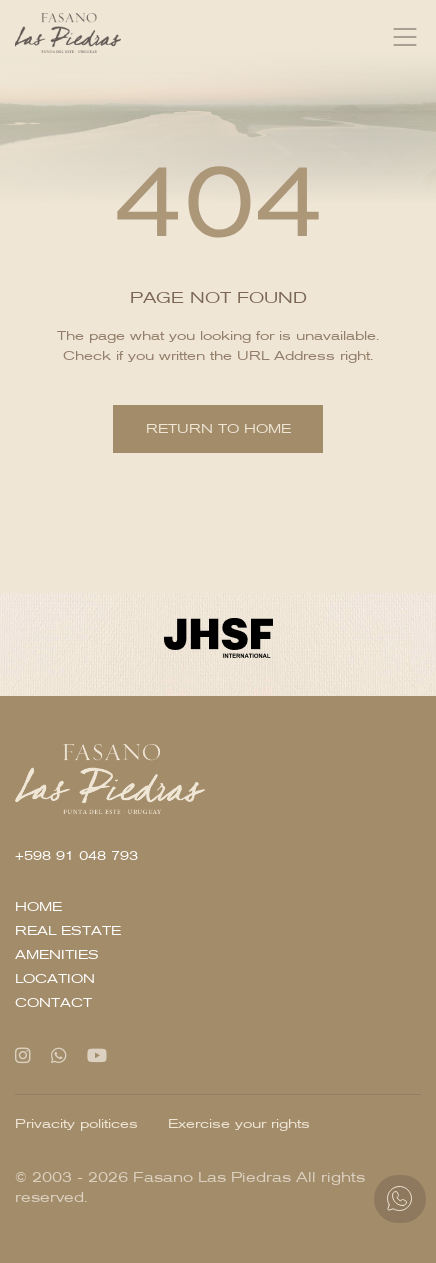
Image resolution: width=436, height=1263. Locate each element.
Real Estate (68, 930)
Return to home (218, 428)
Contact (53, 1002)
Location (55, 978)
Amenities (57, 954)
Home (38, 906)
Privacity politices (76, 1123)
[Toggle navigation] (405, 37)
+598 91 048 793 (76, 855)
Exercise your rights (239, 1123)
